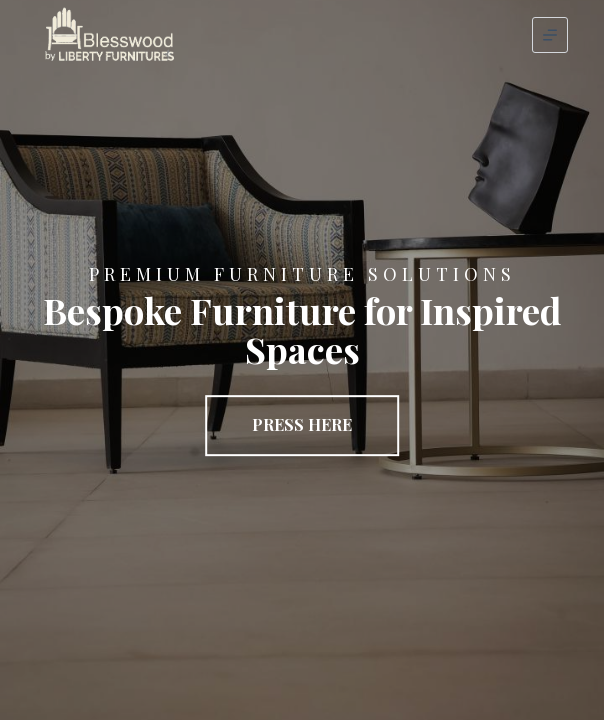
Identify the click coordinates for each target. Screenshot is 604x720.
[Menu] (550, 35)
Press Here (302, 424)
